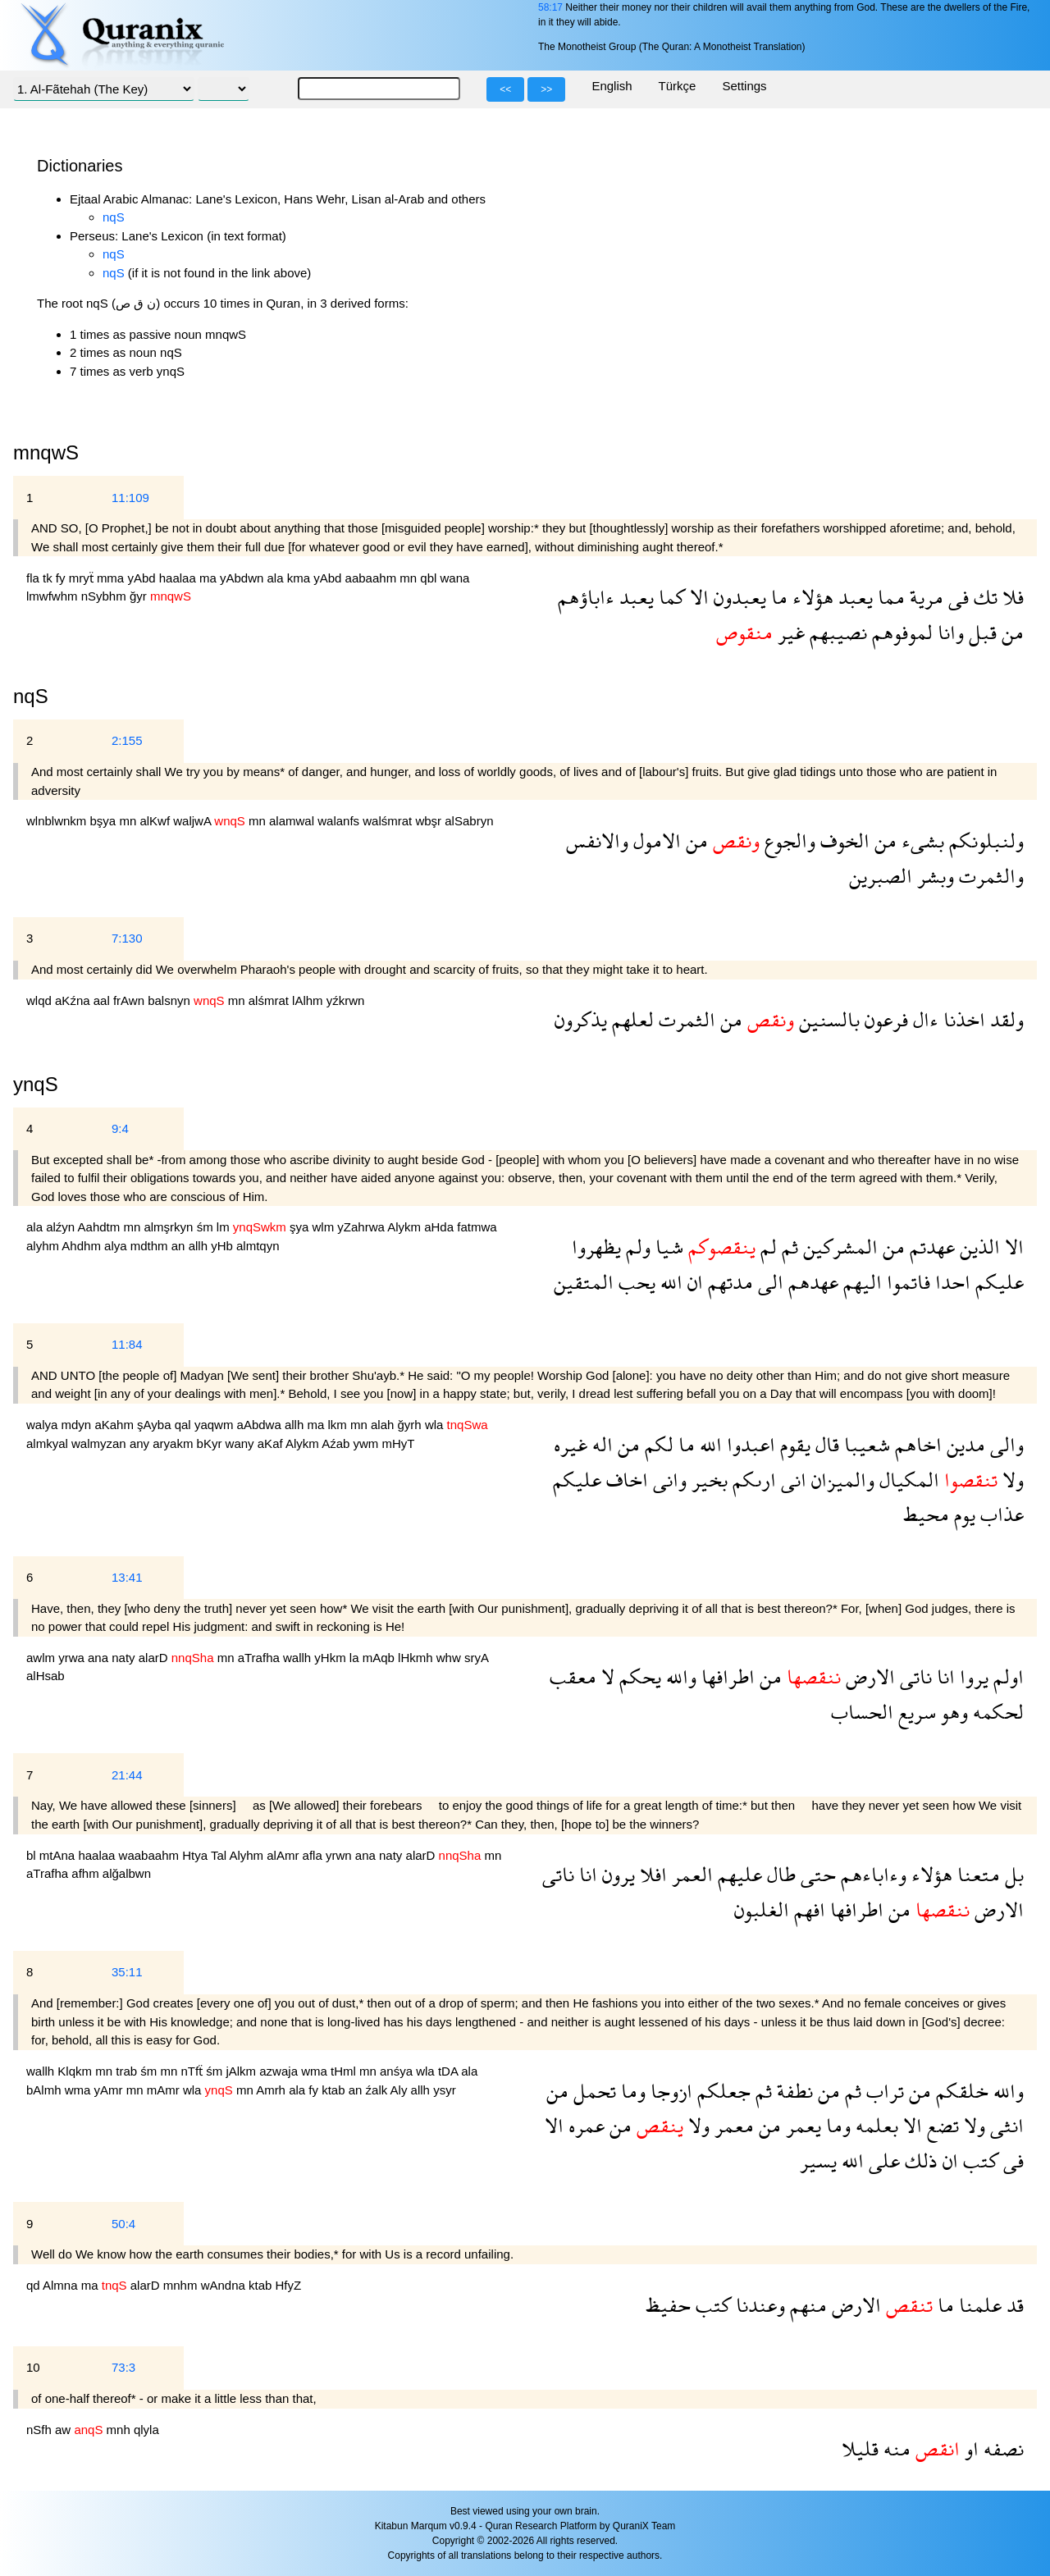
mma (112, 578)
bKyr (211, 1443)
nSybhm (105, 596)
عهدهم (810, 1281)
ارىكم (752, 1479)
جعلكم (721, 2090)
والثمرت (989, 875)
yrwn (340, 1855)
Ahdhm (83, 1246)
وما (631, 2090)
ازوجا (669, 2090)
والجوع (787, 840)
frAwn (130, 1000)
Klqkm (76, 2071)
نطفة (792, 2090)
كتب (978, 2160)
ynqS (35, 1084)
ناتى (913, 1676)
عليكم (997, 1281)
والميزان (840, 1479)
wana (455, 578)
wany (242, 1443)
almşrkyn (170, 1227)
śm (207, 1227)
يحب (634, 1281)
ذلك (919, 2160)
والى (1004, 1444)
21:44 (127, 1775)
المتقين (584, 1281)
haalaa (179, 578)
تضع (940, 2125)
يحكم (637, 1676)
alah (384, 1425)
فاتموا (906, 1281)
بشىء (920, 840)
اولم (1006, 1676)
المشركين (838, 1246)
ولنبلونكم (984, 840)
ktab (335, 2090)
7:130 (127, 938)
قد (1013, 2304)
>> (546, 89)
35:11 (127, 1972)
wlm (325, 1227)
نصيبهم (836, 632)
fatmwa (476, 1227)
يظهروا (596, 1246)
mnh (120, 2430)
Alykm (405, 1227)
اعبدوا (748, 1444)
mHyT (398, 1443)
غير (789, 632)
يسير (818, 2160)
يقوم (792, 1444)
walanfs (340, 821)
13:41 (127, 1577)
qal (184, 1425)
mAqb (380, 1658)
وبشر (933, 875)
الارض (868, 1676)
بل (1012, 1874)
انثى (1004, 2125)
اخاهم (916, 1444)
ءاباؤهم (586, 596)
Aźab (337, 1443)
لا (605, 1676)
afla (314, 1855)
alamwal (293, 821)
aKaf (271, 1443)
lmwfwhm (53, 596)
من (1010, 632)
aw (64, 2430)
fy (62, 578)
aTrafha (260, 1658)
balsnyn (171, 1000)
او (969, 2448)
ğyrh (411, 1425)
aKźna (74, 1000)
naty (125, 1658)
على (882, 2160)
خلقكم (959, 2090)
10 (33, 2367)
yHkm (331, 1658)
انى (791, 1479)
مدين (963, 1444)
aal (103, 1000)
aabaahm (372, 578)
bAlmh (45, 2090)
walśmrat (389, 821)
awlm (42, 1658)
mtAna (59, 1855)
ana (100, 1658)
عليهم (737, 1874)
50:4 (123, 2224)
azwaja (280, 2071)
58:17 (550, 7)
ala (277, 578)
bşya (105, 821)
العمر (690, 1874)
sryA (476, 1658)
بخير (707, 1479)
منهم (806, 2304)
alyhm (44, 1246)
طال (779, 1874)
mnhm (182, 2285)
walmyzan (100, 1443)
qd (34, 2285)
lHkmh (417, 1658)
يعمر (801, 2125)
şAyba (156, 1425)
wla (436, 1425)
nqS (114, 217)
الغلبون (761, 1909)
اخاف (624, 1479)
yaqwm (215, 1425)
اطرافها (725, 1676)
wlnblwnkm (58, 821)
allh (200, 1246)
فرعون (884, 1019)
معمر (732, 2125)
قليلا (860, 2448)
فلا (1011, 596)
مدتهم (728, 1281)
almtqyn (258, 1246)
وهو (952, 1711)
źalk (378, 2090)
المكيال (906, 1479)
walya (44, 1425)
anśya (398, 2071)
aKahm (115, 1425)
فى (956, 596)
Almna (62, 2285)
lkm (338, 1425)
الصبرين (880, 875)
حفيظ (668, 2304)
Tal (220, 1855)
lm (225, 1227)
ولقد (1004, 1019)
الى (768, 1281)
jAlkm (242, 2071)
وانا (948, 632)
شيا (667, 1246)
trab (128, 2071)
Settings (744, 86)
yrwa (73, 1658)
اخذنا (961, 1019)
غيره (570, 1444)
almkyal (48, 1443)
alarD (155, 1658)
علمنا (978, 2304)
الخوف (842, 840)
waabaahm (151, 1855)
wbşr (430, 821)
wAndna (225, 2285)
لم (766, 1246)
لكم (656, 1444)
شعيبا (864, 1444)
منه (895, 2448)
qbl (430, 578)
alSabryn (469, 821)
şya (301, 1227)
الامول (654, 840)
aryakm (174, 1443)
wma (316, 2071)
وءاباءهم (871, 1874)
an (180, 1246)
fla (34, 578)
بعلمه (874, 2125)
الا (697, 596)
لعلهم (630, 1019)
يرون (616, 1874)
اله (600, 1444)
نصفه (1001, 2448)
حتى (816, 1874)
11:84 (127, 1344)
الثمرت (684, 1019)
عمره (584, 2125)
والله (678, 1676)
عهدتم (930, 1246)
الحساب (862, 1711)
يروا (971, 1676)
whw (450, 1658)
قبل (980, 632)
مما (889, 596)
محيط (926, 1514)
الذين (977, 1246)
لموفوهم (900, 632)
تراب (882, 2090)
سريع (914, 1711)
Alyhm (248, 1855)
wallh (298, 1658)
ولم (636, 1246)
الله (668, 1281)
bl (32, 1855)
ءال (923, 1019)
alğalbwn (127, 1873)
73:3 (123, 2367)
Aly (400, 2090)
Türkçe (677, 86)
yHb (223, 1246)
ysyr (444, 2090)
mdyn (78, 1425)
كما (669, 596)
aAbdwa (261, 1425)
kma (300, 578)
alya (117, 1246)
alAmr (284, 1855)
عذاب (999, 1514)
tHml (345, 2071)
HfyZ (289, 2285)
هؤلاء (810, 596)
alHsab (45, 1676)
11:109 (130, 498)
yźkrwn (345, 1000)
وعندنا (758, 2304)
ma (209, 578)
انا (943, 1676)
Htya (196, 1855)
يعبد (853, 596)
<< (505, 89)
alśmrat (270, 1000)
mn (409, 578)
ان (692, 1281)
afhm (87, 1873)
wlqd (40, 1000)
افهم (807, 1909)
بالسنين (827, 1019)
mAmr (165, 2090)
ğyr (140, 596)
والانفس (597, 840)
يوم (962, 1514)
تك (983, 596)
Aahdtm (101, 1227)
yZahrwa (362, 1227)
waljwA (193, 821)
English (611, 86)
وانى (667, 1479)
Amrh (272, 2090)
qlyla (146, 2430)
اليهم (860, 1281)
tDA (449, 2071)
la (356, 1658)
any (141, 1443)
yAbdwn (243, 578)
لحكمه (996, 1711)
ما (777, 596)
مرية (924, 596)
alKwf (156, 821)
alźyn (61, 1227)
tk (49, 578)
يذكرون (581, 1019)
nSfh (40, 2430)
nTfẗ (193, 2071)
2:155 (127, 740)
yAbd (142, 578)
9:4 (120, 1128)
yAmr (110, 2090)
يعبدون (737, 596)
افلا (651, 1874)
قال (824, 1444)
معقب (573, 1676)
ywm (368, 1443)
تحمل (592, 2090)
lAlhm (309, 1000)
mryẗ (83, 578)
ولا (1011, 1479)
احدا (950, 1281)
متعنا (976, 1874)
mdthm (150, 1246)
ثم (787, 1246)
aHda (440, 1227)
